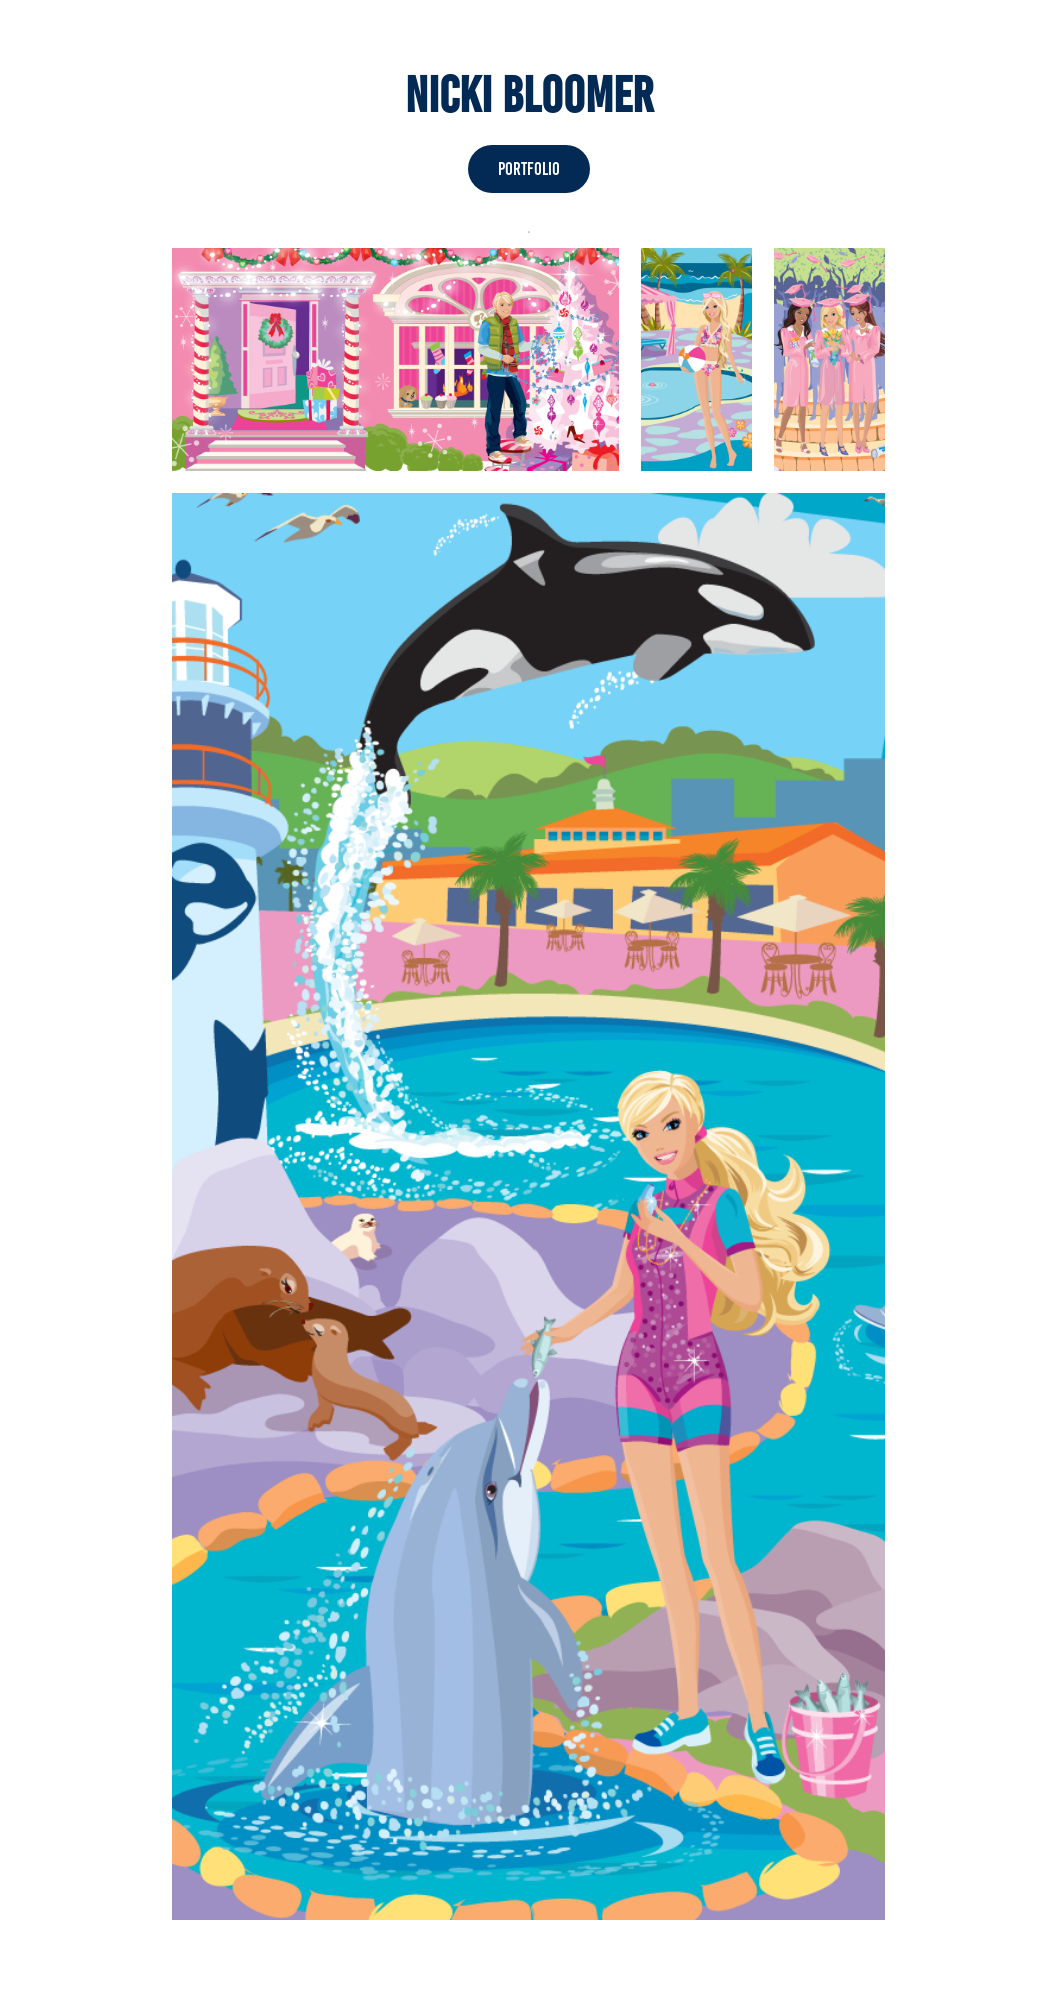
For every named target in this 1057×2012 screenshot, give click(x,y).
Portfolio (529, 169)
